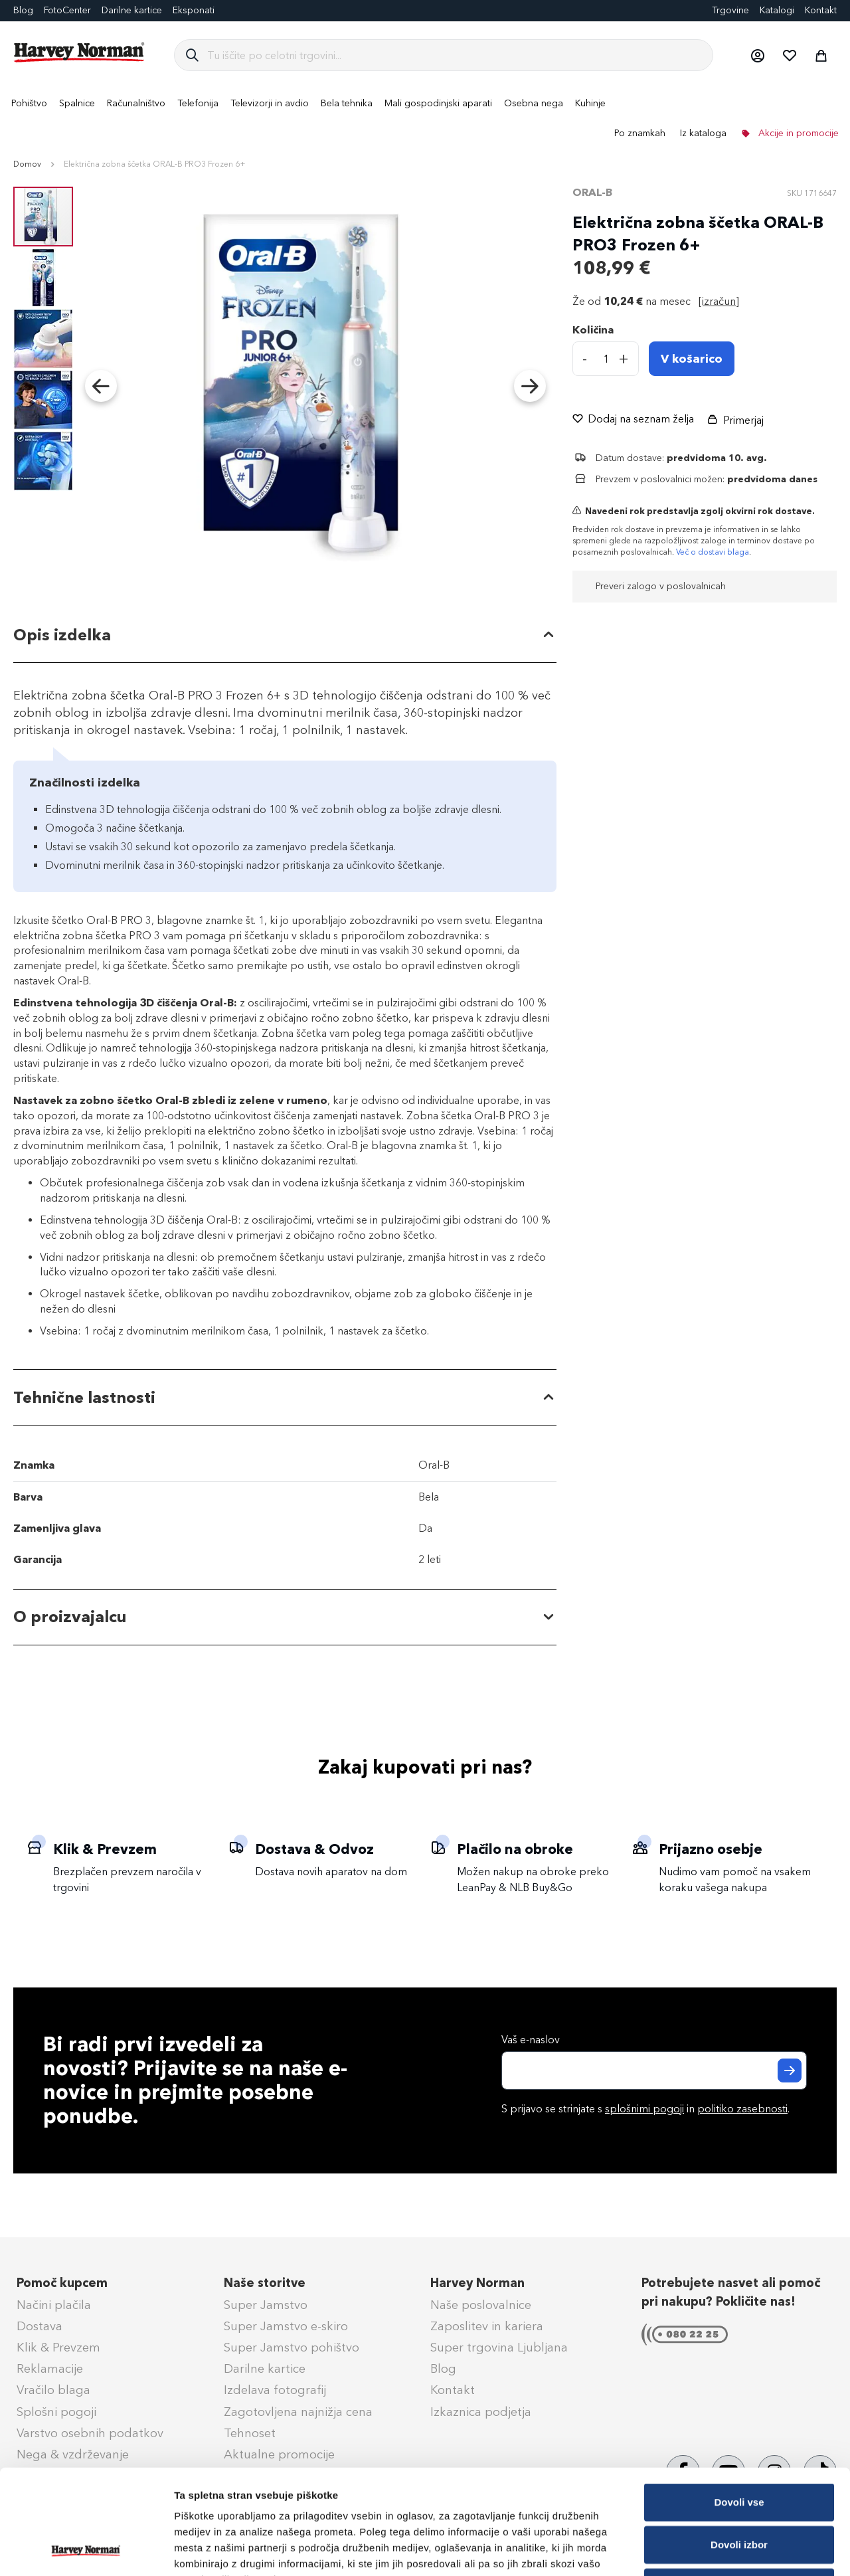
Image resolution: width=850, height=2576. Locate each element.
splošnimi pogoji (644, 2108)
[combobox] (454, 55)
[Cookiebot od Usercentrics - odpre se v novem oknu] (86, 2550)
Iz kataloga (703, 133)
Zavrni (739, 2488)
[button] (757, 55)
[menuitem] (29, 103)
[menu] (425, 118)
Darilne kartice (132, 10)
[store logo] (79, 52)
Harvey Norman (477, 2283)
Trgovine (730, 10)
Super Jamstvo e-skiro (286, 2326)
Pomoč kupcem (62, 2283)
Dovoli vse (739, 2403)
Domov (27, 164)
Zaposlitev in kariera (486, 2326)
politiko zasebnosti (742, 2108)
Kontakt (821, 10)
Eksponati (193, 10)
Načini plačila (54, 2305)
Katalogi (777, 10)
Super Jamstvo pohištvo (291, 2347)
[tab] (284, 635)
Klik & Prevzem (58, 2347)
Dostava (39, 2326)
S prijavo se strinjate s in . (645, 2108)
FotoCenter (67, 10)
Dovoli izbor (739, 2446)
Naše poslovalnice (480, 2305)
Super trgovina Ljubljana (499, 2347)
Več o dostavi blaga (712, 552)
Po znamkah (639, 133)
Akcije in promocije (797, 133)
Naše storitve (264, 2283)
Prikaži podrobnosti (692, 2549)
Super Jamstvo (265, 2305)
